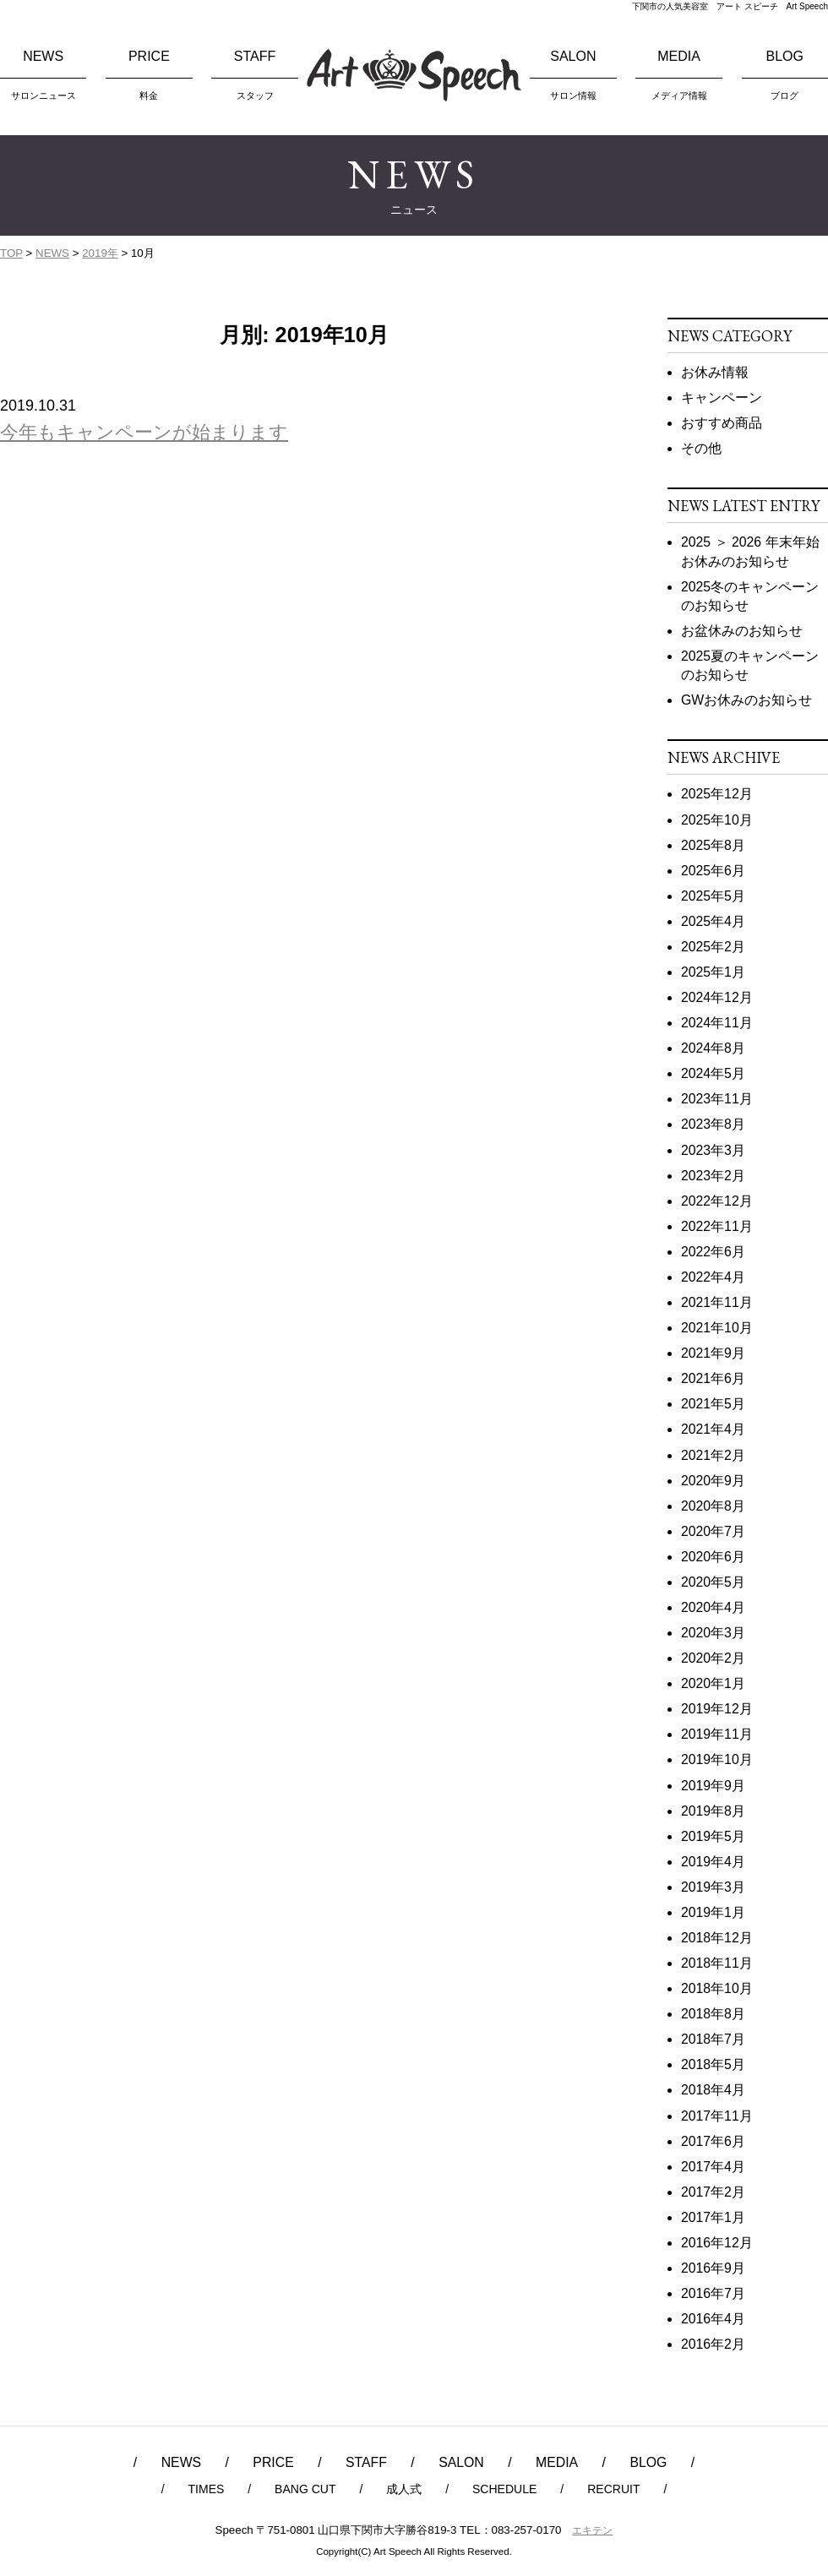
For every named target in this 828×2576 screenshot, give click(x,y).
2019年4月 (713, 1861)
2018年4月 (713, 2090)
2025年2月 (713, 946)
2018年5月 (713, 2064)
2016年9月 (713, 2268)
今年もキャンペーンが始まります (144, 432)
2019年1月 (713, 1912)
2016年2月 (713, 2344)
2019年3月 (713, 1887)
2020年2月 (713, 1658)
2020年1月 (713, 1683)
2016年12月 (717, 2243)
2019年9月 (713, 1785)
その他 (701, 448)
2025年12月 (717, 794)
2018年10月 (717, 1988)
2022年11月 (717, 1226)
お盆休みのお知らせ (742, 631)
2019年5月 (713, 1836)
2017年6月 (713, 2141)
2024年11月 (717, 1023)
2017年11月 (717, 2116)
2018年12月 (717, 1938)
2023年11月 (717, 1099)
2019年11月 (717, 1734)
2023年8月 (713, 1124)
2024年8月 (713, 1048)
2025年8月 (713, 845)
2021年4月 (713, 1429)
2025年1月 (713, 972)
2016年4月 (713, 2319)
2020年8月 (713, 1506)
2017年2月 (713, 2192)
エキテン (592, 2529)
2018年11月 (717, 1963)
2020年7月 (713, 1531)
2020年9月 (713, 1480)
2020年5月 (713, 1582)
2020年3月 (713, 1633)
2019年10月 (717, 1759)
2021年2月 (713, 1455)
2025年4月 (713, 921)
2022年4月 (713, 1277)
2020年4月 (713, 1607)
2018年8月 (713, 2014)
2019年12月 (717, 1709)
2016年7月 (713, 2293)
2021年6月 (713, 1378)
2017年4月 (713, 2166)
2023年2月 (713, 1175)
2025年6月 (713, 870)
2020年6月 (713, 1556)
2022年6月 (713, 1251)
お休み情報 (715, 372)
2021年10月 (717, 1328)
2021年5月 (713, 1404)
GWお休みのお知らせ (746, 700)
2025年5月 (713, 896)
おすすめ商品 (721, 423)
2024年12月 (717, 997)
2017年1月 (713, 2217)
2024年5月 (713, 1073)
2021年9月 (713, 1353)
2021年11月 (717, 1302)
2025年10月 (717, 820)
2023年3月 (713, 1150)
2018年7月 (713, 2039)
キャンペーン (721, 397)
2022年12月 (717, 1201)
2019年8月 (713, 1811)
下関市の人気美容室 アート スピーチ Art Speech (730, 6)
